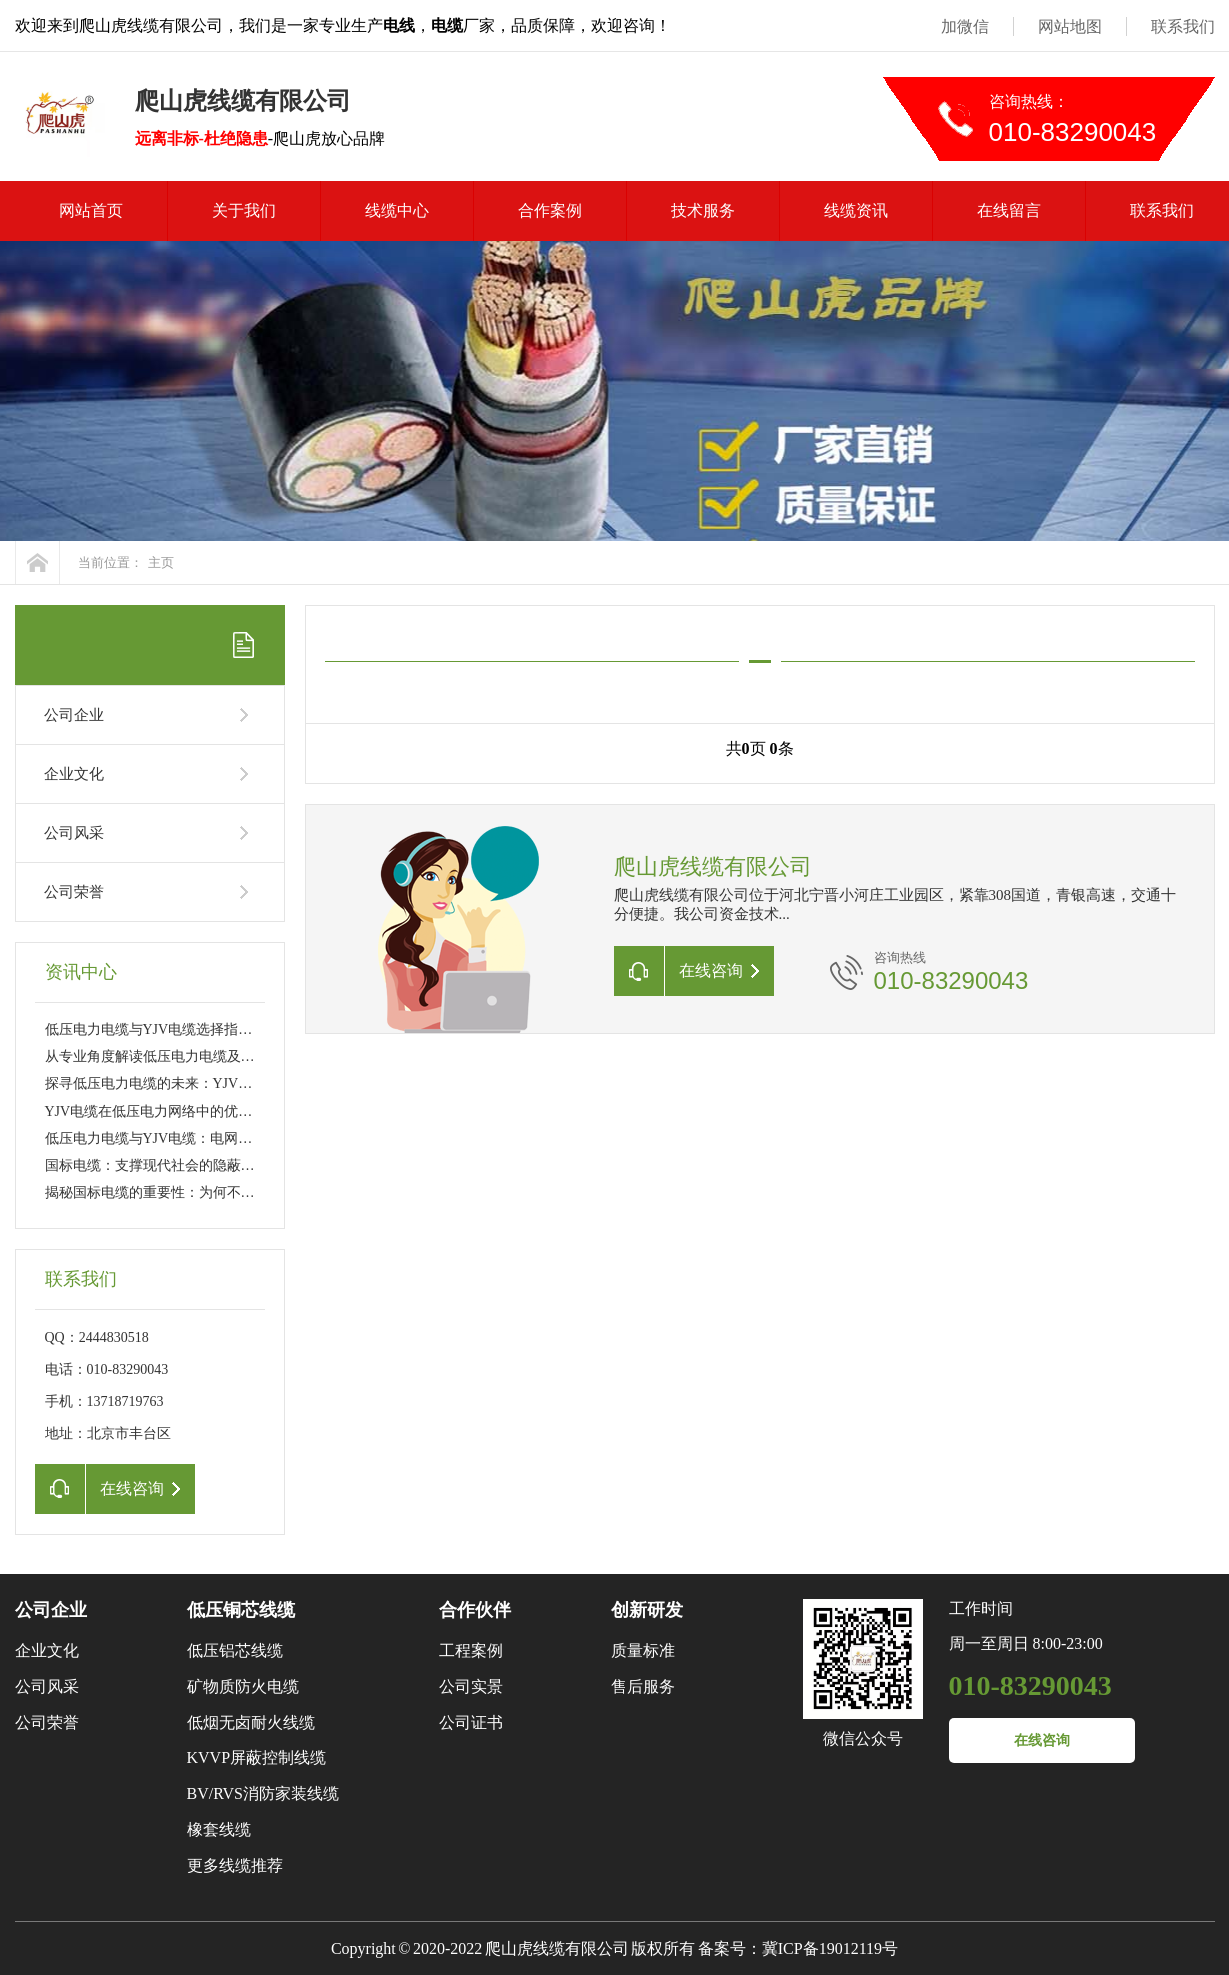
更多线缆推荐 (235, 1865)
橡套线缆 (219, 1829)
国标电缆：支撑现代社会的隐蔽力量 (157, 1165)
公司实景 (471, 1686)
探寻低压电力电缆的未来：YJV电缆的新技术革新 (198, 1083)
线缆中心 (397, 210)
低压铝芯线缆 (235, 1650)
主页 (161, 562)
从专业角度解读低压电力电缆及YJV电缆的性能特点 (205, 1056)
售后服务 (643, 1686)
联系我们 (1183, 26)
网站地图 (1070, 26)
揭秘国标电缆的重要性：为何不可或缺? (167, 1192)
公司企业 (74, 715)
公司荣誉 (74, 892)
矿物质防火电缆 (243, 1686)
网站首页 (91, 210)
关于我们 (244, 210)
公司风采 (74, 833)
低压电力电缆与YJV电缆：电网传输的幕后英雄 (191, 1138)
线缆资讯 (856, 210)
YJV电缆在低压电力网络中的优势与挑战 (170, 1111)
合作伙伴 (475, 1610)
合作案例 (550, 210)
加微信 (965, 26)
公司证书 (471, 1722)
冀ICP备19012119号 (830, 1948)
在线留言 (1009, 210)
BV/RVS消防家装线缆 (263, 1793)
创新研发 (647, 1610)
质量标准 (643, 1650)
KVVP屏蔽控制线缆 (257, 1757)
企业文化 (74, 774)
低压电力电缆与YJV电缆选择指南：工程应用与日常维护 (219, 1029)
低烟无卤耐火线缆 (251, 1722)
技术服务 (703, 210)
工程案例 (471, 1650)
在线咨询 (1042, 1740)
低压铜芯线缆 (241, 1610)
